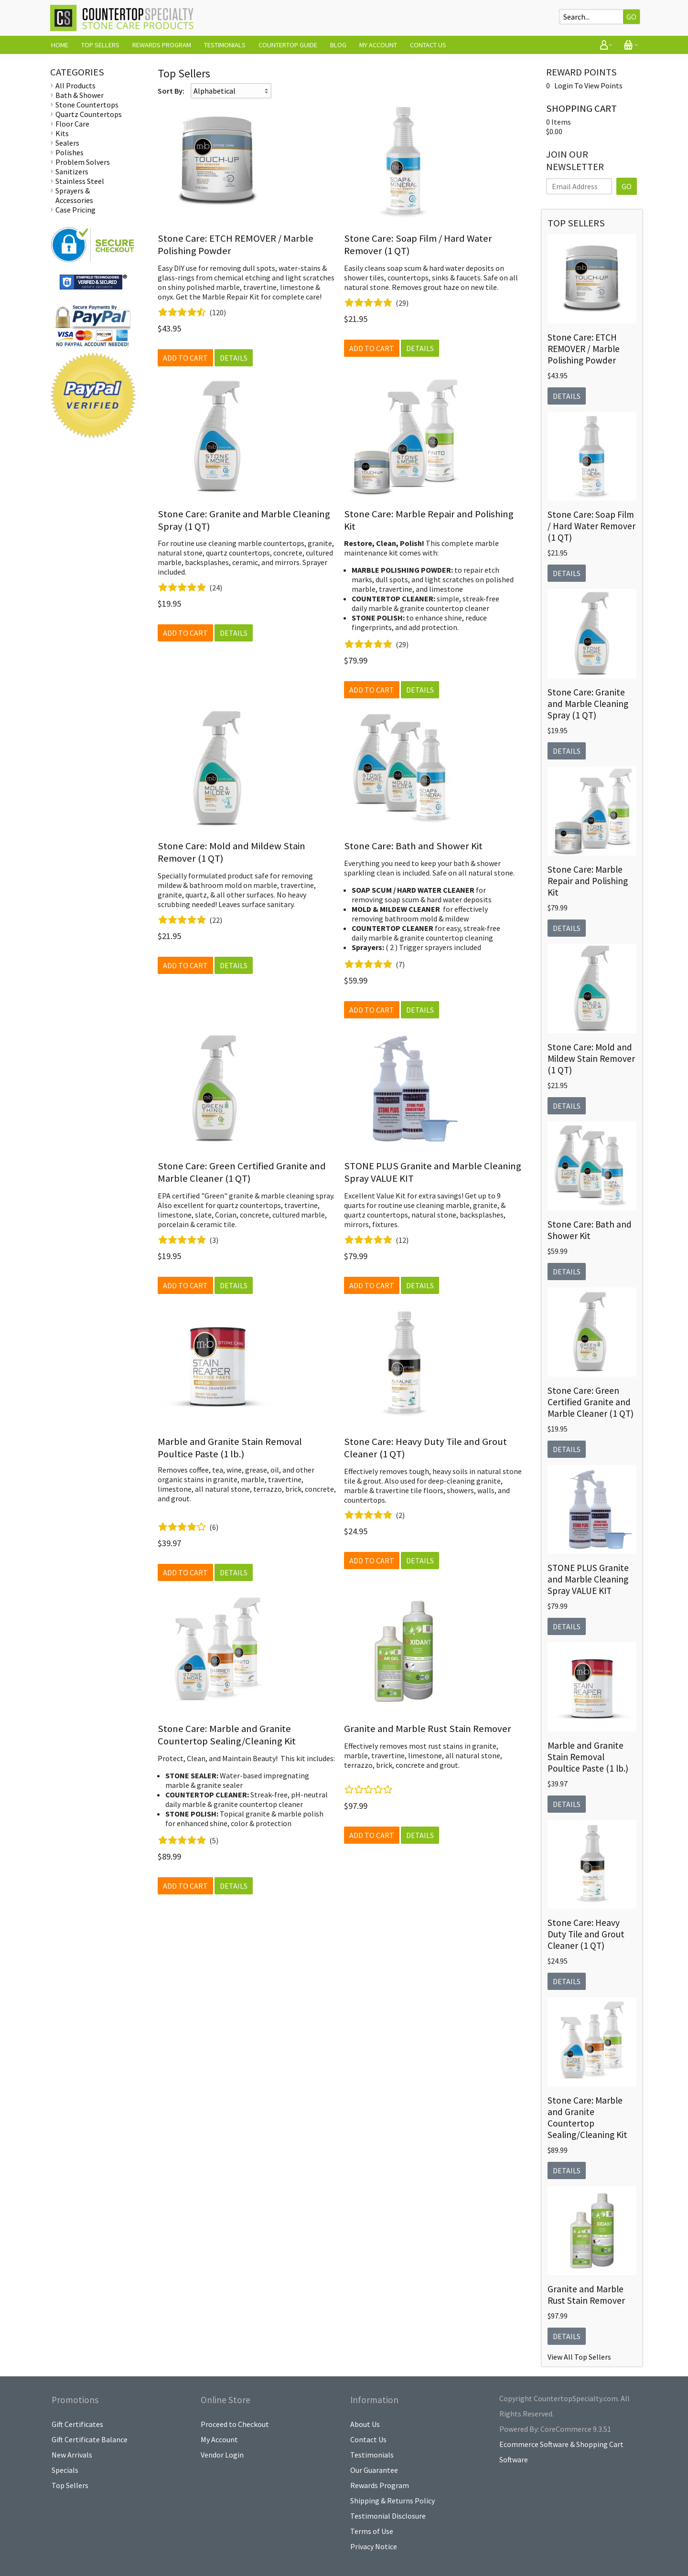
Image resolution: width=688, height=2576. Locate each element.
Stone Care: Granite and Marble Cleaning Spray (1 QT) (588, 703)
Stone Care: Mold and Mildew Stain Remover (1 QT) (591, 1058)
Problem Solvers (82, 162)
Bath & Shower (79, 95)
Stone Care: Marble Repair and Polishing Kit (588, 881)
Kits (62, 133)
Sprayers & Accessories (74, 195)
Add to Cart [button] (185, 358)
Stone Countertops (86, 104)
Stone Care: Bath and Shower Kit (413, 846)
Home (59, 45)
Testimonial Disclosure (388, 2516)
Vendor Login (222, 2454)
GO (627, 186)
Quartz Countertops (88, 114)
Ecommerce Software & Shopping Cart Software (561, 2451)
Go (631, 16)
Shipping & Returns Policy (392, 2500)
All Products (75, 85)
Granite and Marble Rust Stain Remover (427, 1728)
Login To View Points (588, 85)
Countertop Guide (287, 45)
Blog (338, 45)
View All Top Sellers (579, 2357)
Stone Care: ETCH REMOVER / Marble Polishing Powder (584, 348)
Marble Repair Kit (230, 296)
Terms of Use (371, 2531)
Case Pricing (75, 209)
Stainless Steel (79, 181)
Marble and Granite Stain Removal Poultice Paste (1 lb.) (230, 1447)
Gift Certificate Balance (90, 2439)
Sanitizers (71, 171)
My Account (378, 45)
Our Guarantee (374, 2470)
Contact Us (428, 45)
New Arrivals (72, 2454)
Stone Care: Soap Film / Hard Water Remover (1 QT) (591, 526)
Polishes (69, 152)
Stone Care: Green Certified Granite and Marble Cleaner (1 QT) (242, 1172)
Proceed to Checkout (235, 2424)
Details (566, 396)
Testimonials (225, 45)
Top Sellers (100, 45)
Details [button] (233, 358)
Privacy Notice (373, 2546)
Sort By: (171, 91)
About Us (365, 2424)
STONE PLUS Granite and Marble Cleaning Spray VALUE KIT (588, 1579)
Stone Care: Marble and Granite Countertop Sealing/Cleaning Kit (227, 1734)
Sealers (67, 143)
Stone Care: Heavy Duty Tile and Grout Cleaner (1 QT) (586, 1934)
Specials (65, 2470)
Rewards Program (161, 45)
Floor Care (72, 123)
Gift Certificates (77, 2424)
